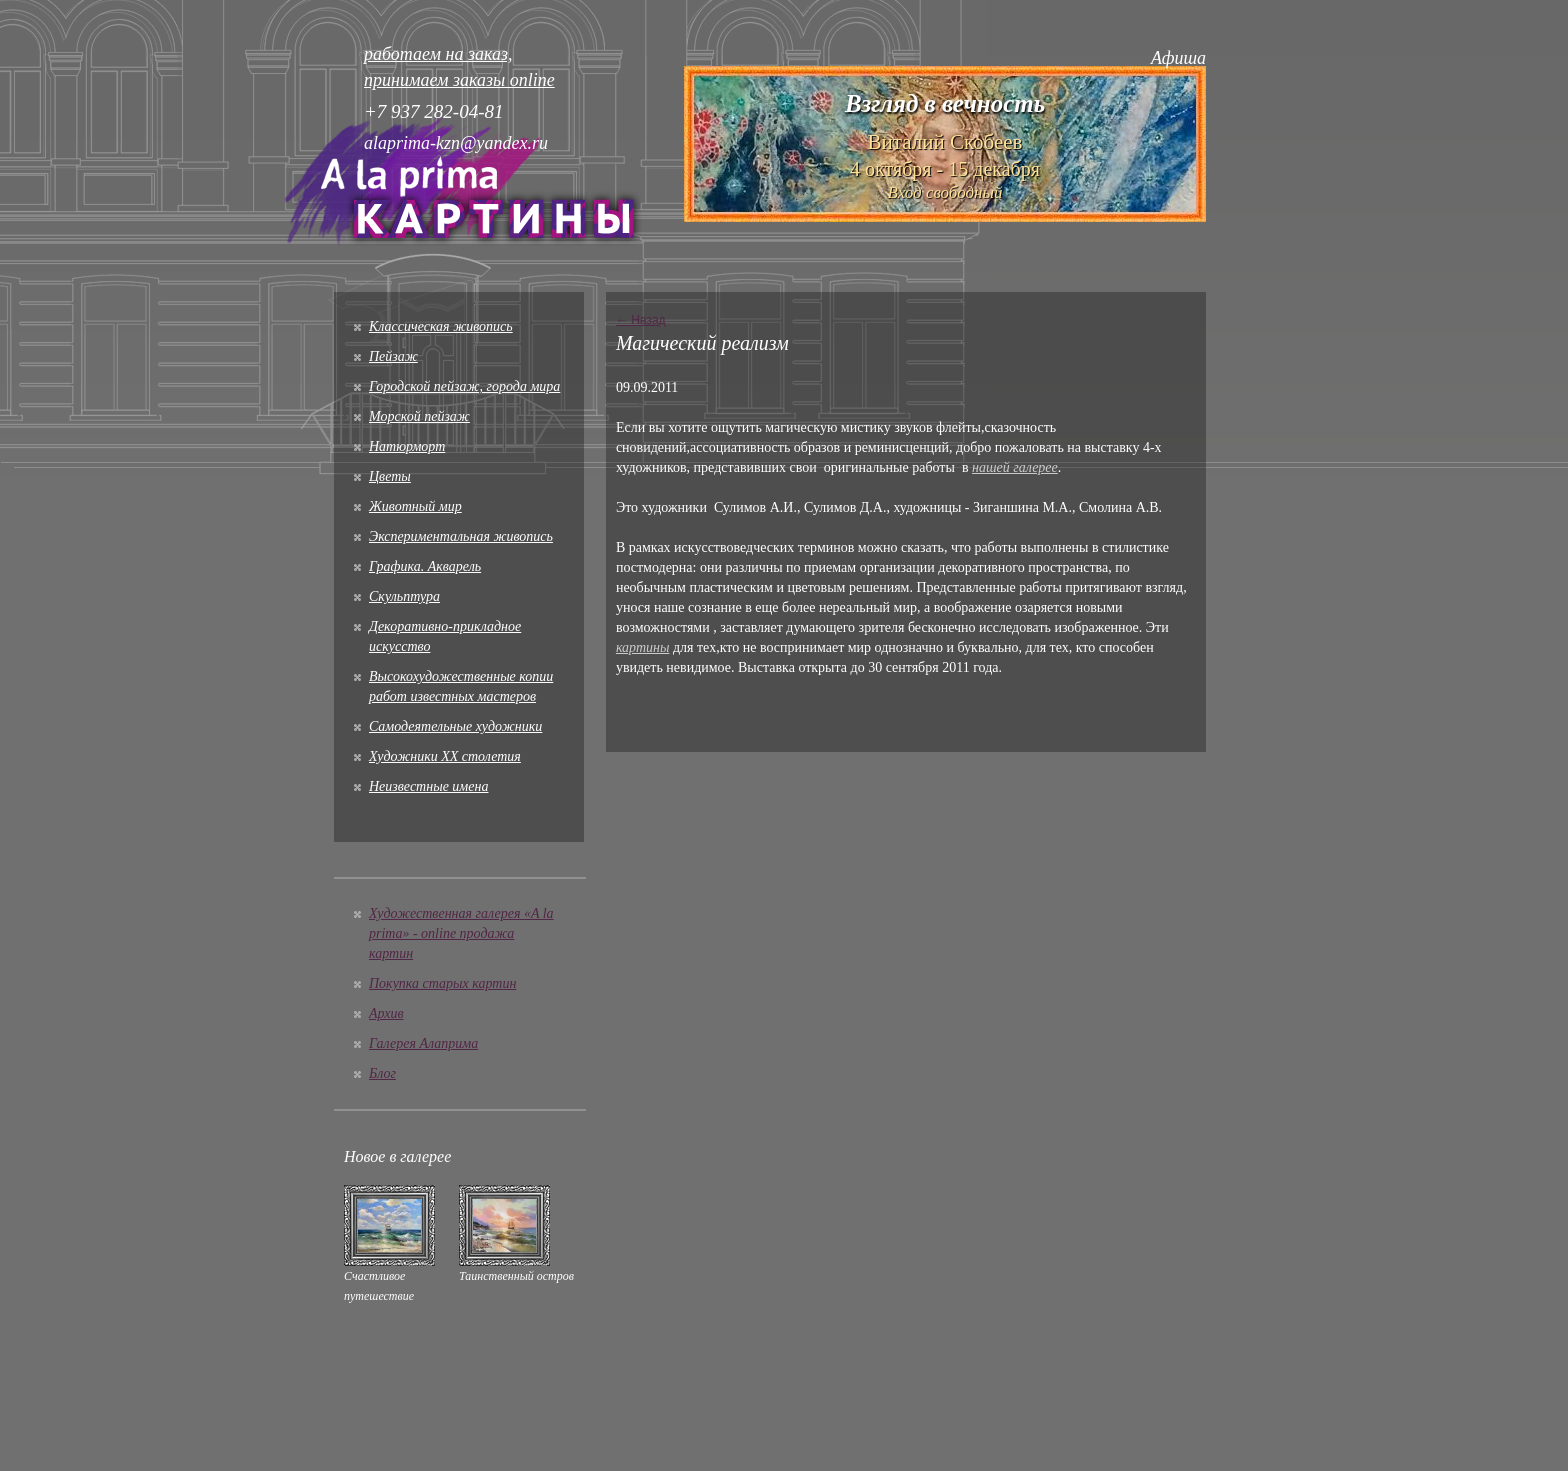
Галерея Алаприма (423, 1043)
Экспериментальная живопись (461, 536)
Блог (382, 1073)
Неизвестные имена (428, 786)
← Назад (641, 320)
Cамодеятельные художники (455, 726)
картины (643, 647)
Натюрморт (407, 446)
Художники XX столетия (445, 756)
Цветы (390, 476)
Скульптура (404, 596)
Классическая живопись (441, 326)
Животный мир (415, 506)
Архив (386, 1013)
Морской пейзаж (419, 416)
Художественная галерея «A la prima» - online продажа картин (461, 933)
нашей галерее (1015, 467)
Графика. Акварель (425, 566)
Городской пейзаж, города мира (464, 386)
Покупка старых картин (442, 983)
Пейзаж (393, 356)
